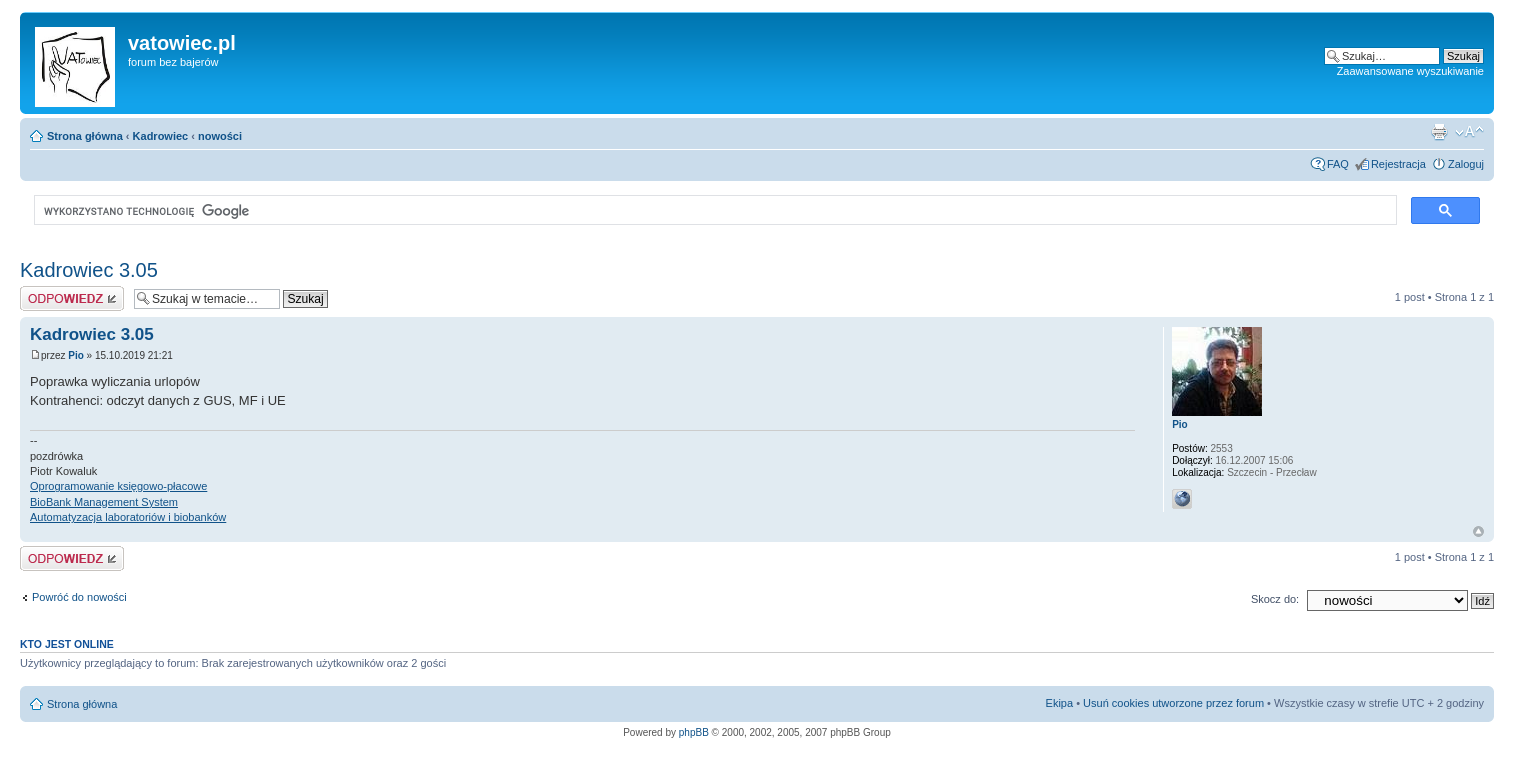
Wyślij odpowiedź (72, 298)
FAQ (1338, 164)
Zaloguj (1466, 164)
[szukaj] (713, 211)
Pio (76, 355)
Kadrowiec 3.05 (89, 270)
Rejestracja (1398, 164)
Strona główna (85, 136)
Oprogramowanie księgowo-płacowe (118, 486)
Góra (1478, 531)
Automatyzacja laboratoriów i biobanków (128, 517)
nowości (220, 136)
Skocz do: (1275, 599)
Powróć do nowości (79, 597)
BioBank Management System (104, 502)
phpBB (694, 732)
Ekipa (1060, 703)
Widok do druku (1439, 132)
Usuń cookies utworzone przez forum (1173, 703)
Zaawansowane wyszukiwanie (1410, 71)
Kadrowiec (161, 136)
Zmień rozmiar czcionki (1469, 132)
